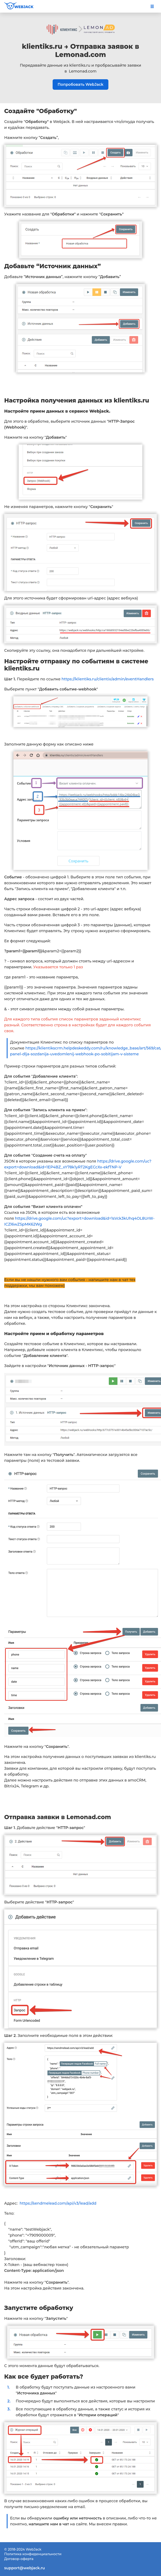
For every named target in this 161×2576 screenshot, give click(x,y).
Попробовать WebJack (80, 84)
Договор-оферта (18, 2559)
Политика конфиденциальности (32, 2554)
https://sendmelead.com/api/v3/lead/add (57, 2203)
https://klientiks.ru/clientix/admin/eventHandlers (108, 679)
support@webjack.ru (24, 2568)
